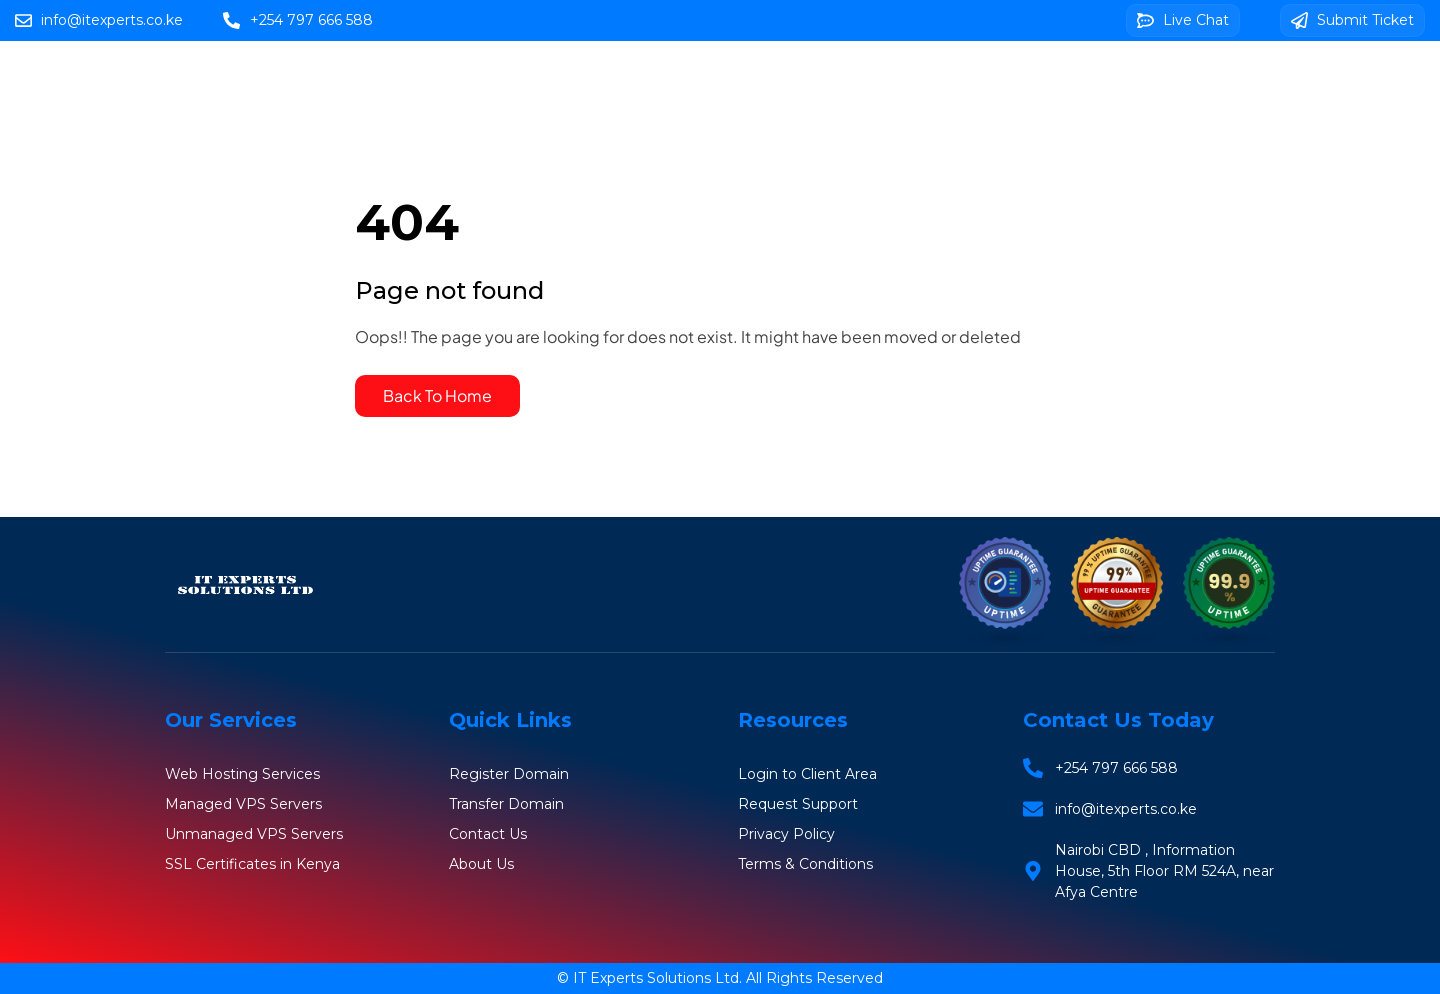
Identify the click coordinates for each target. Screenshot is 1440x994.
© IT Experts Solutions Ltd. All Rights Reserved (720, 978)
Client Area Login (933, 139)
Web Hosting (702, 81)
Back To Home (437, 395)
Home (583, 81)
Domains (830, 81)
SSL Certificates (1107, 81)
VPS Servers (955, 81)
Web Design (763, 139)
